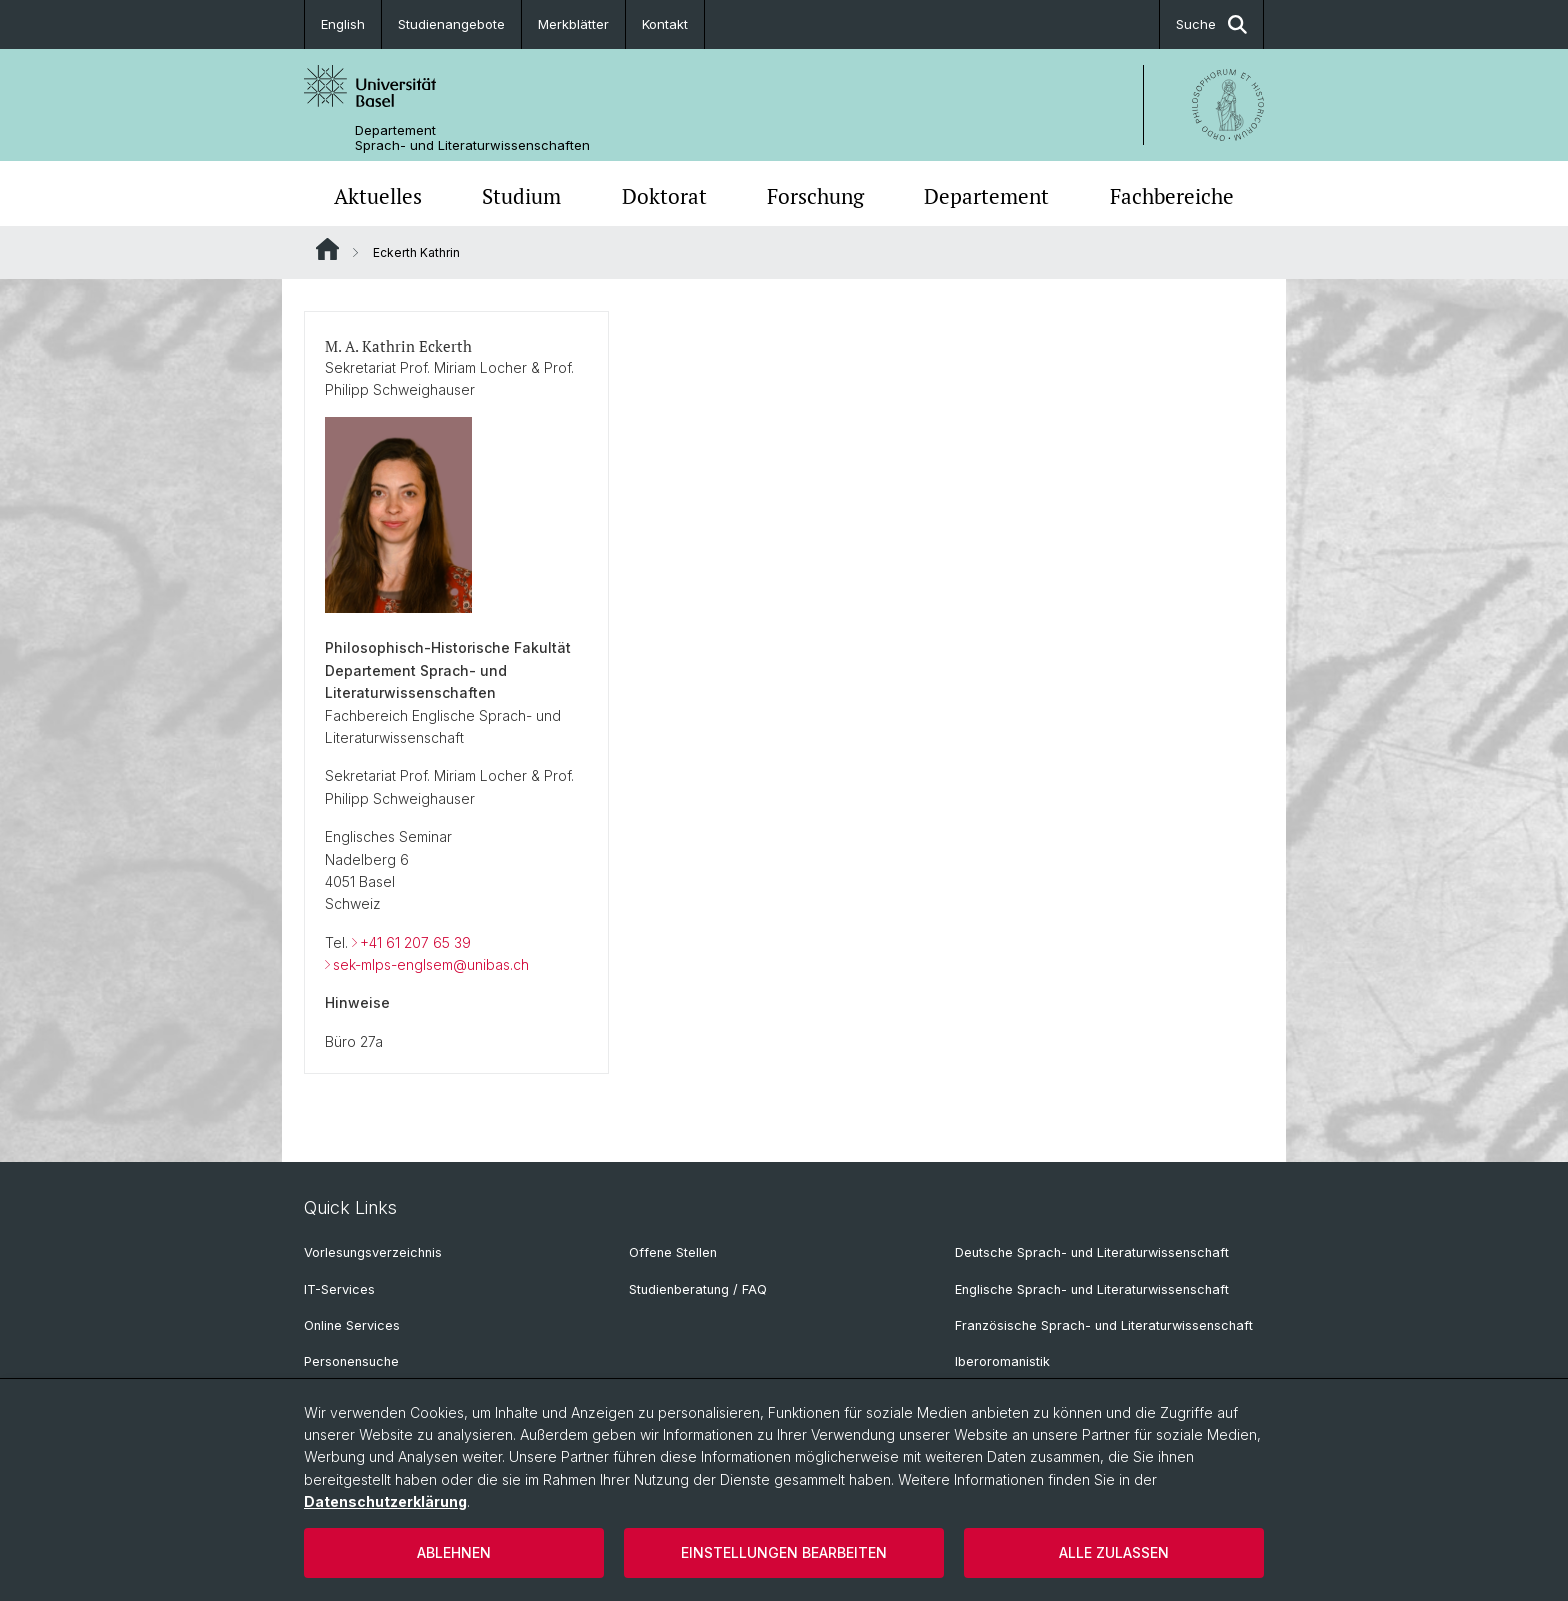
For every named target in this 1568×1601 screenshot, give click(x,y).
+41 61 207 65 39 (415, 942)
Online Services (352, 1325)
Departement (986, 196)
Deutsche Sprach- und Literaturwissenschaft (1092, 1252)
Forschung (815, 196)
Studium (521, 196)
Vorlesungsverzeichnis (373, 1252)
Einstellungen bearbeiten (784, 1552)
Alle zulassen (1114, 1552)
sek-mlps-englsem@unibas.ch (431, 964)
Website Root (327, 249)
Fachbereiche (1172, 196)
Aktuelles (378, 196)
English (343, 24)
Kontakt (665, 24)
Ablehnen (454, 1552)
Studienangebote (451, 24)
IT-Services (339, 1289)
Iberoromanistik (1002, 1361)
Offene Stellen (673, 1252)
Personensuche (351, 1361)
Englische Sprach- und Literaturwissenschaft (1092, 1289)
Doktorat (664, 196)
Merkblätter (573, 24)
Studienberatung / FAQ (698, 1289)
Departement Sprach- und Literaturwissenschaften (472, 138)
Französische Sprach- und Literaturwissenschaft (1104, 1325)
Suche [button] (1211, 24)
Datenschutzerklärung (385, 1501)
